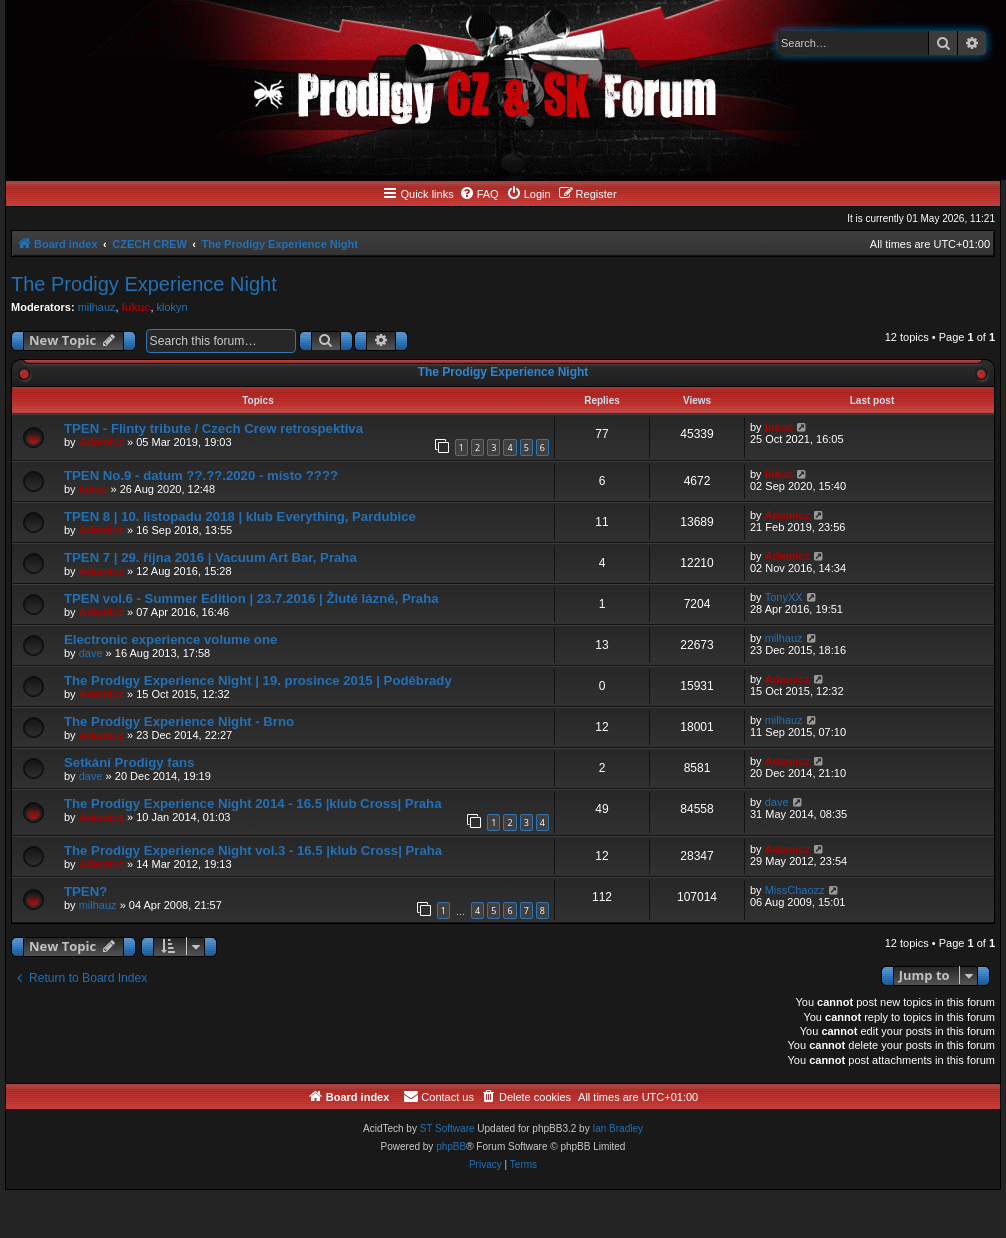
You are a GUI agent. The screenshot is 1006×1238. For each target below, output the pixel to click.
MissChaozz (795, 890)
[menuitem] (479, 194)
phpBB (451, 1146)
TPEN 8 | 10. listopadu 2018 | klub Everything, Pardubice (240, 516)
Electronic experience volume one (170, 639)
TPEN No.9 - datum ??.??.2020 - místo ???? (201, 475)
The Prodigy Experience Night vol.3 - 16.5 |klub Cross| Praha (253, 850)
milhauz (97, 307)
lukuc (136, 307)
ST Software (447, 1128)
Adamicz (101, 442)
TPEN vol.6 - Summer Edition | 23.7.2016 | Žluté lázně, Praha (251, 598)
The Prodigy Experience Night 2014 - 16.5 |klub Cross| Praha (253, 803)
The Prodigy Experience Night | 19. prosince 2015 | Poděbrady (258, 680)
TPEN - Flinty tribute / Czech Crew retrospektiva (213, 428)
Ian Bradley (617, 1128)
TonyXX (784, 597)
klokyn (172, 307)
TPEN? (85, 891)
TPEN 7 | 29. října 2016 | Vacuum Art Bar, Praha (210, 557)
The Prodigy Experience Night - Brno (179, 721)
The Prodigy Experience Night (144, 284)
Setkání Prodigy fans (129, 762)
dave (91, 653)
